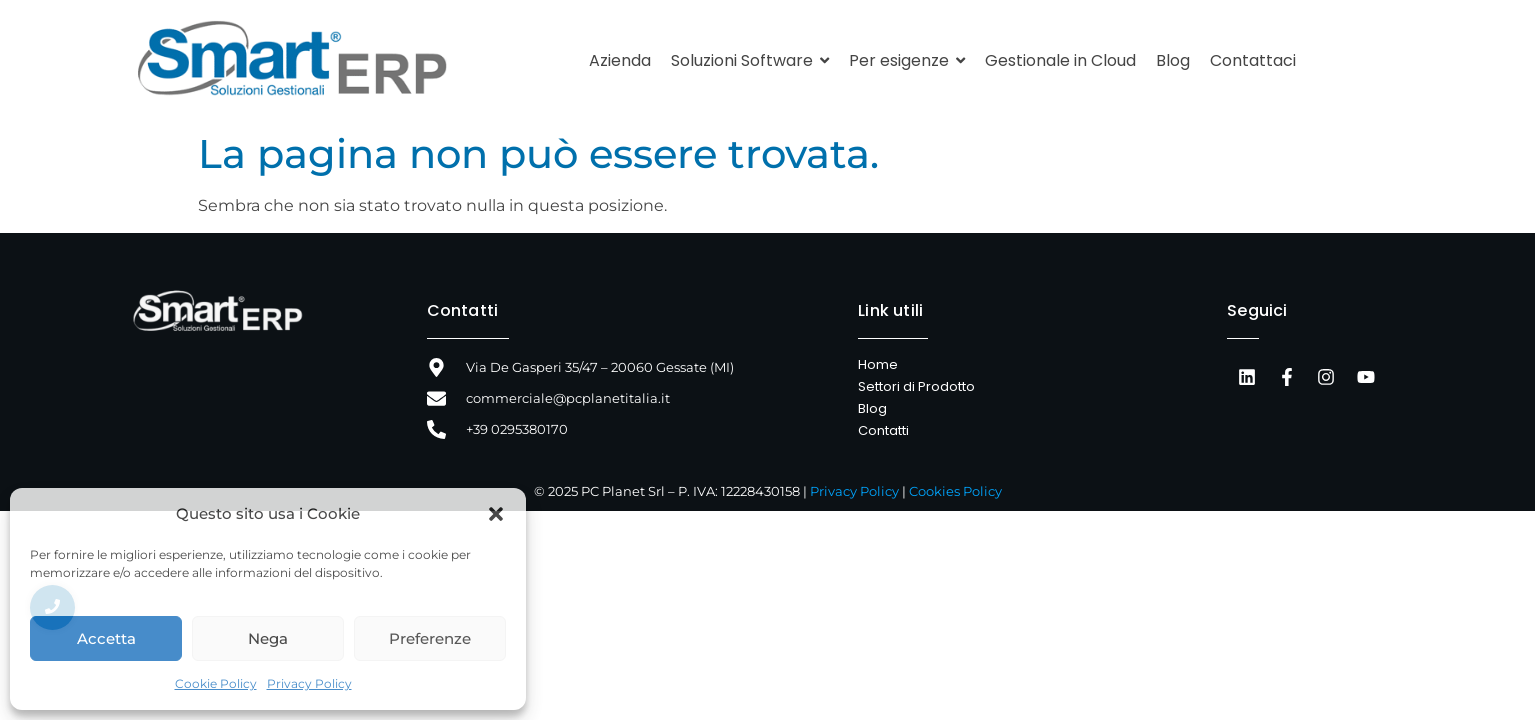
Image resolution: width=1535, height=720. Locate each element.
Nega (268, 638)
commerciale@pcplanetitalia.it (568, 398)
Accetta (106, 638)
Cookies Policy (955, 491)
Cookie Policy (216, 683)
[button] (496, 514)
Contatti (463, 310)
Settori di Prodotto (916, 386)
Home (878, 364)
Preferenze (430, 638)
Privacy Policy (309, 683)
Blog (872, 408)
